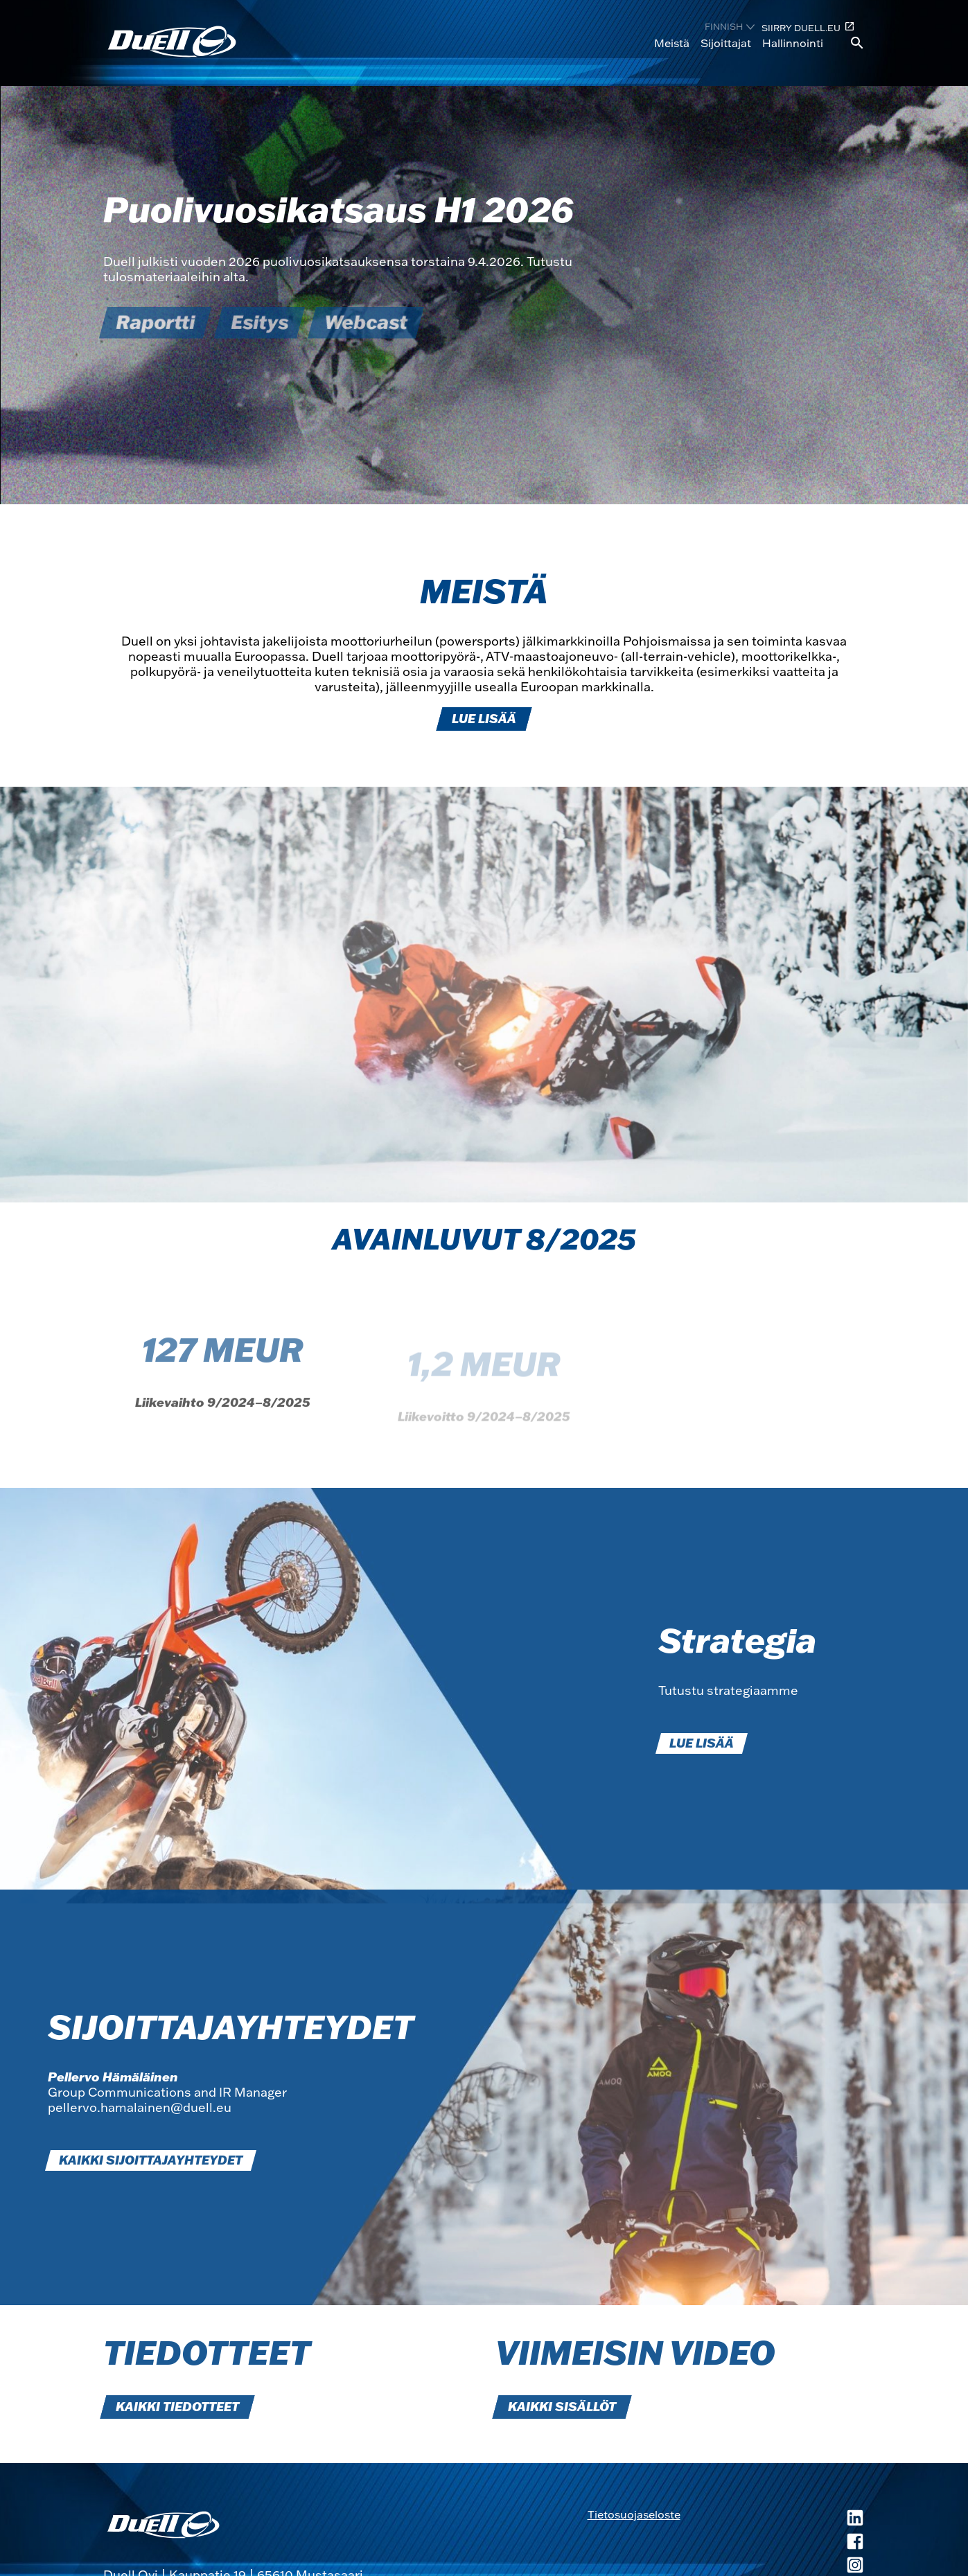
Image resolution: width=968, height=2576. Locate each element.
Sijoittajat (726, 43)
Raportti (155, 322)
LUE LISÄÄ (484, 719)
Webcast (365, 322)
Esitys (259, 322)
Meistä (671, 43)
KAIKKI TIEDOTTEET (177, 2407)
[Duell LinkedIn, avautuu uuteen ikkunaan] (772, 2519)
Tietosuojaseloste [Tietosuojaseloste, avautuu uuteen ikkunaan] (634, 2514)
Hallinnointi (792, 43)
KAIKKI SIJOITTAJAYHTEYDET (151, 2160)
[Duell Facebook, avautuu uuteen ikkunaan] (772, 2543)
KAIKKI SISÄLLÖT (562, 2407)
